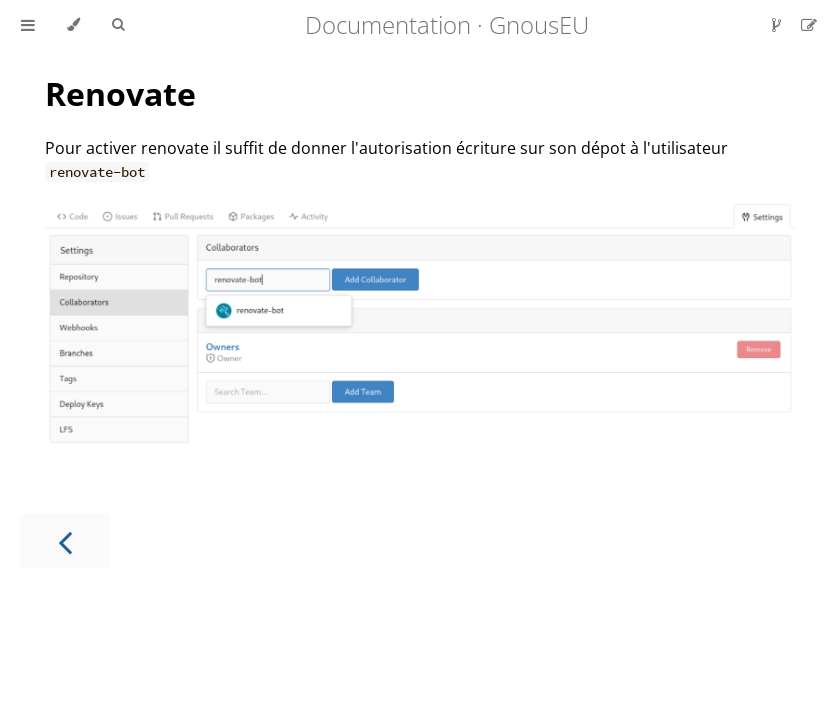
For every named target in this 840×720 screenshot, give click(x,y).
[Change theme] (73, 25)
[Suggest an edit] (809, 25)
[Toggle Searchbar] (118, 25)
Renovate (120, 93)
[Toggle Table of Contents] (28, 25)
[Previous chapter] (65, 540)
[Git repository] (778, 25)
